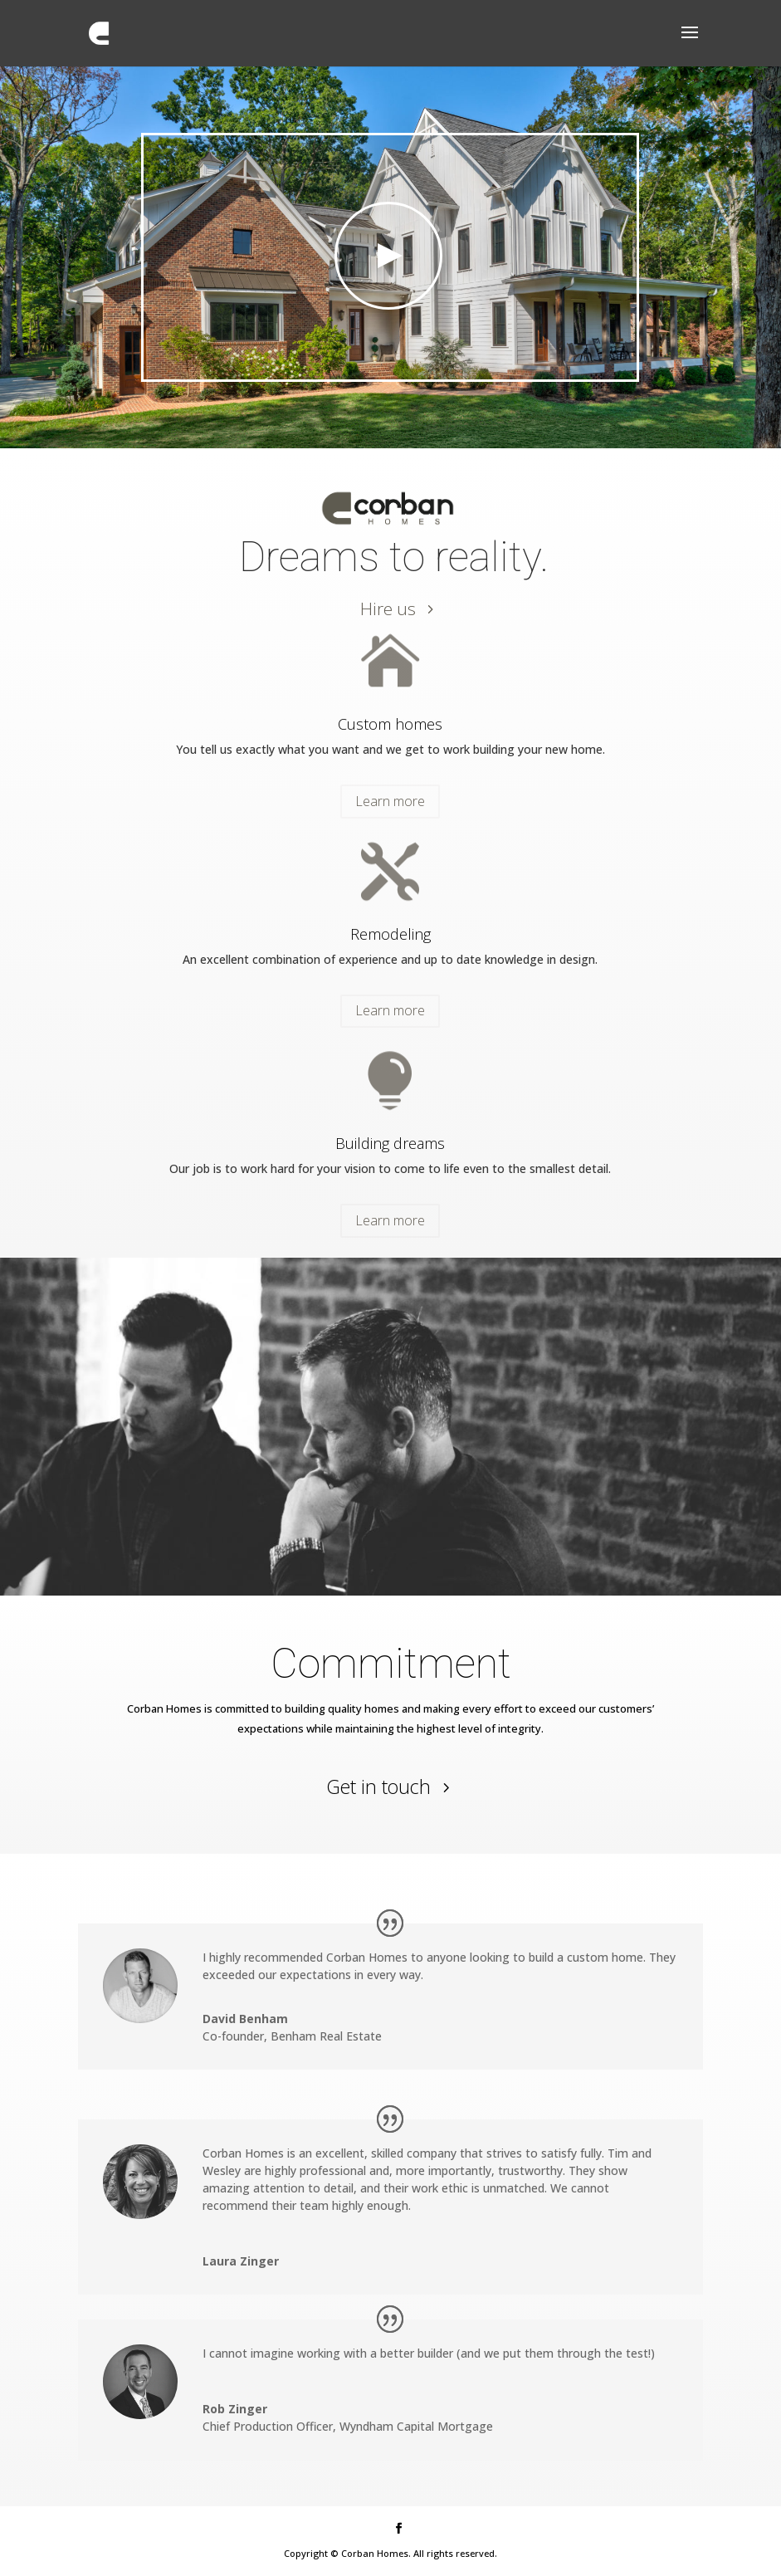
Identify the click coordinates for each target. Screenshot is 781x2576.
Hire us (388, 608)
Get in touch (378, 1786)
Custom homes (390, 724)
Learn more (390, 801)
